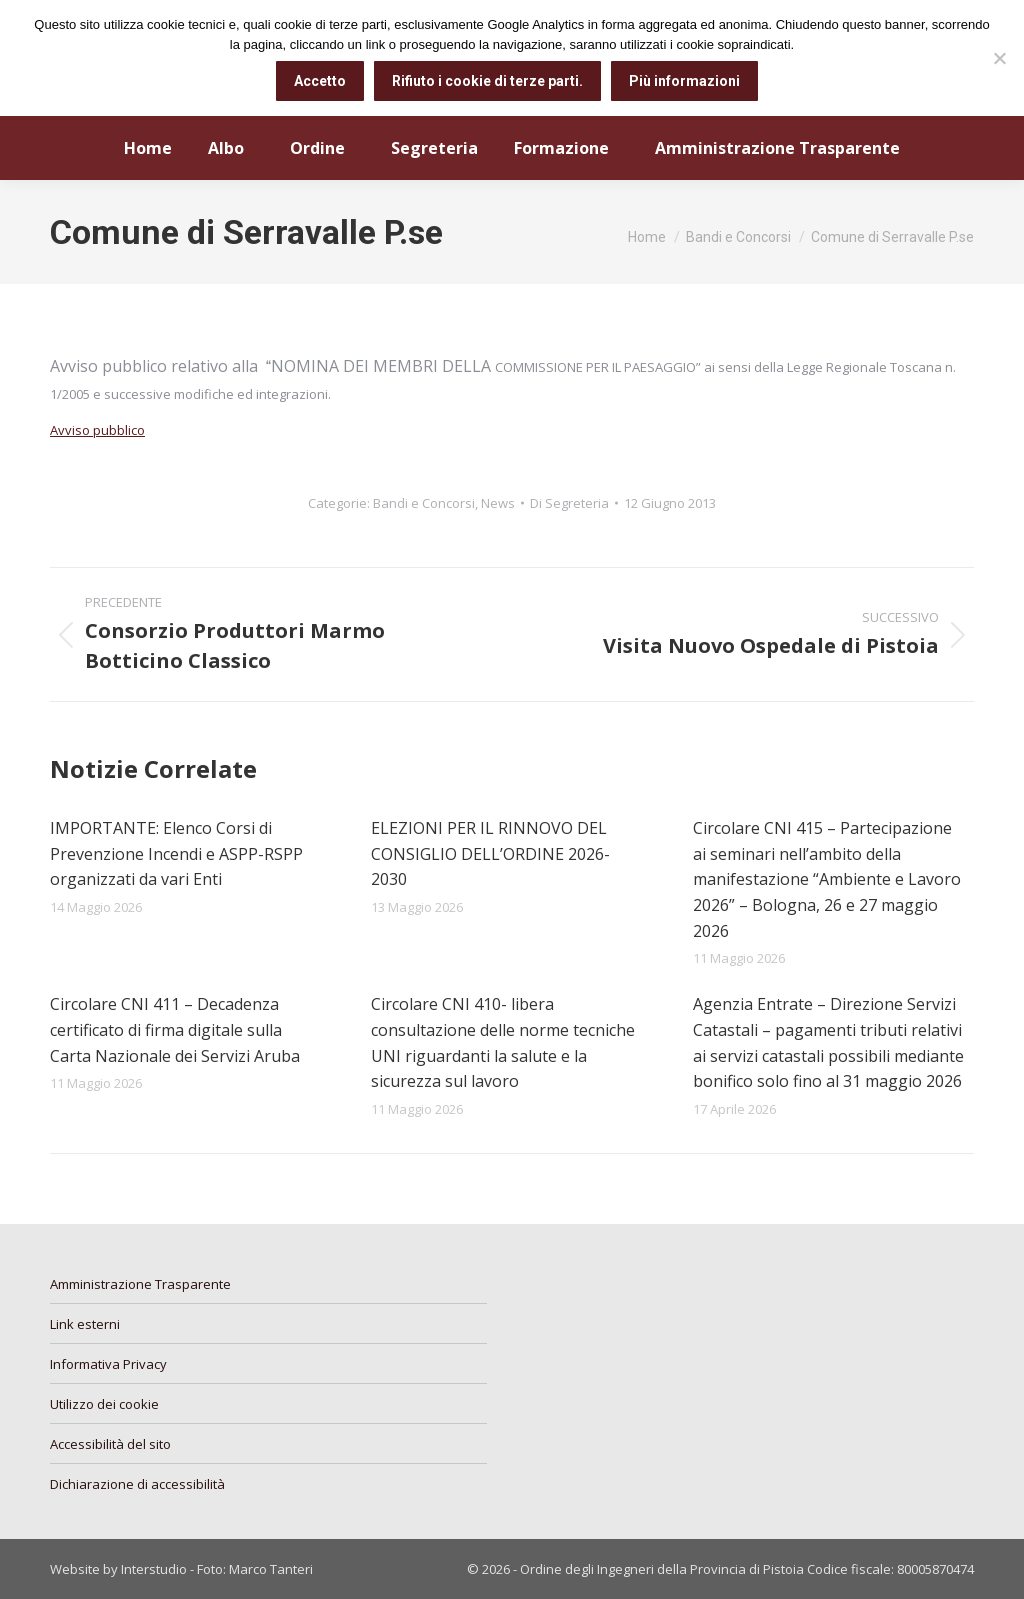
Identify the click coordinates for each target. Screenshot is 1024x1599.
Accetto (320, 81)
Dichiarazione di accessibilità (137, 1484)
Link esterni (85, 1324)
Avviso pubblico (97, 430)
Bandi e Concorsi (424, 503)
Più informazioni (684, 81)
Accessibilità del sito (110, 1444)
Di (569, 503)
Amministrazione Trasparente (140, 1284)
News (498, 503)
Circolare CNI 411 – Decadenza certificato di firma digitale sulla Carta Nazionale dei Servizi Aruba (175, 1029)
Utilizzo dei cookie (104, 1404)
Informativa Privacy (108, 1364)
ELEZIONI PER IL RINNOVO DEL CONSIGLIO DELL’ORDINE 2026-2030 (490, 853)
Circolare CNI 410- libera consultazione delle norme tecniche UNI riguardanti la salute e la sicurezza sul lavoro (503, 1042)
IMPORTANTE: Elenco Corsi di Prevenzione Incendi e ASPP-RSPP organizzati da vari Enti (176, 853)
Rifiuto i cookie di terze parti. (487, 81)
